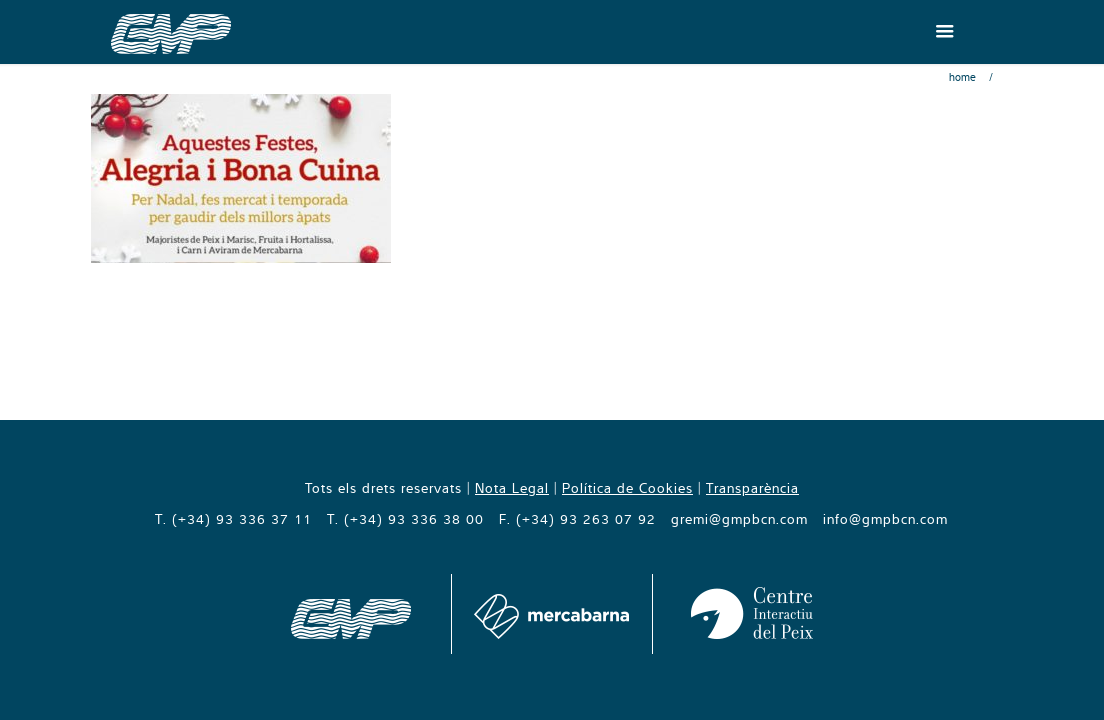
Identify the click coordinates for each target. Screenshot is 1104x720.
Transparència (752, 488)
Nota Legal (512, 488)
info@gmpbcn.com (885, 519)
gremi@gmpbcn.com (739, 519)
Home (962, 77)
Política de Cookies (627, 488)
